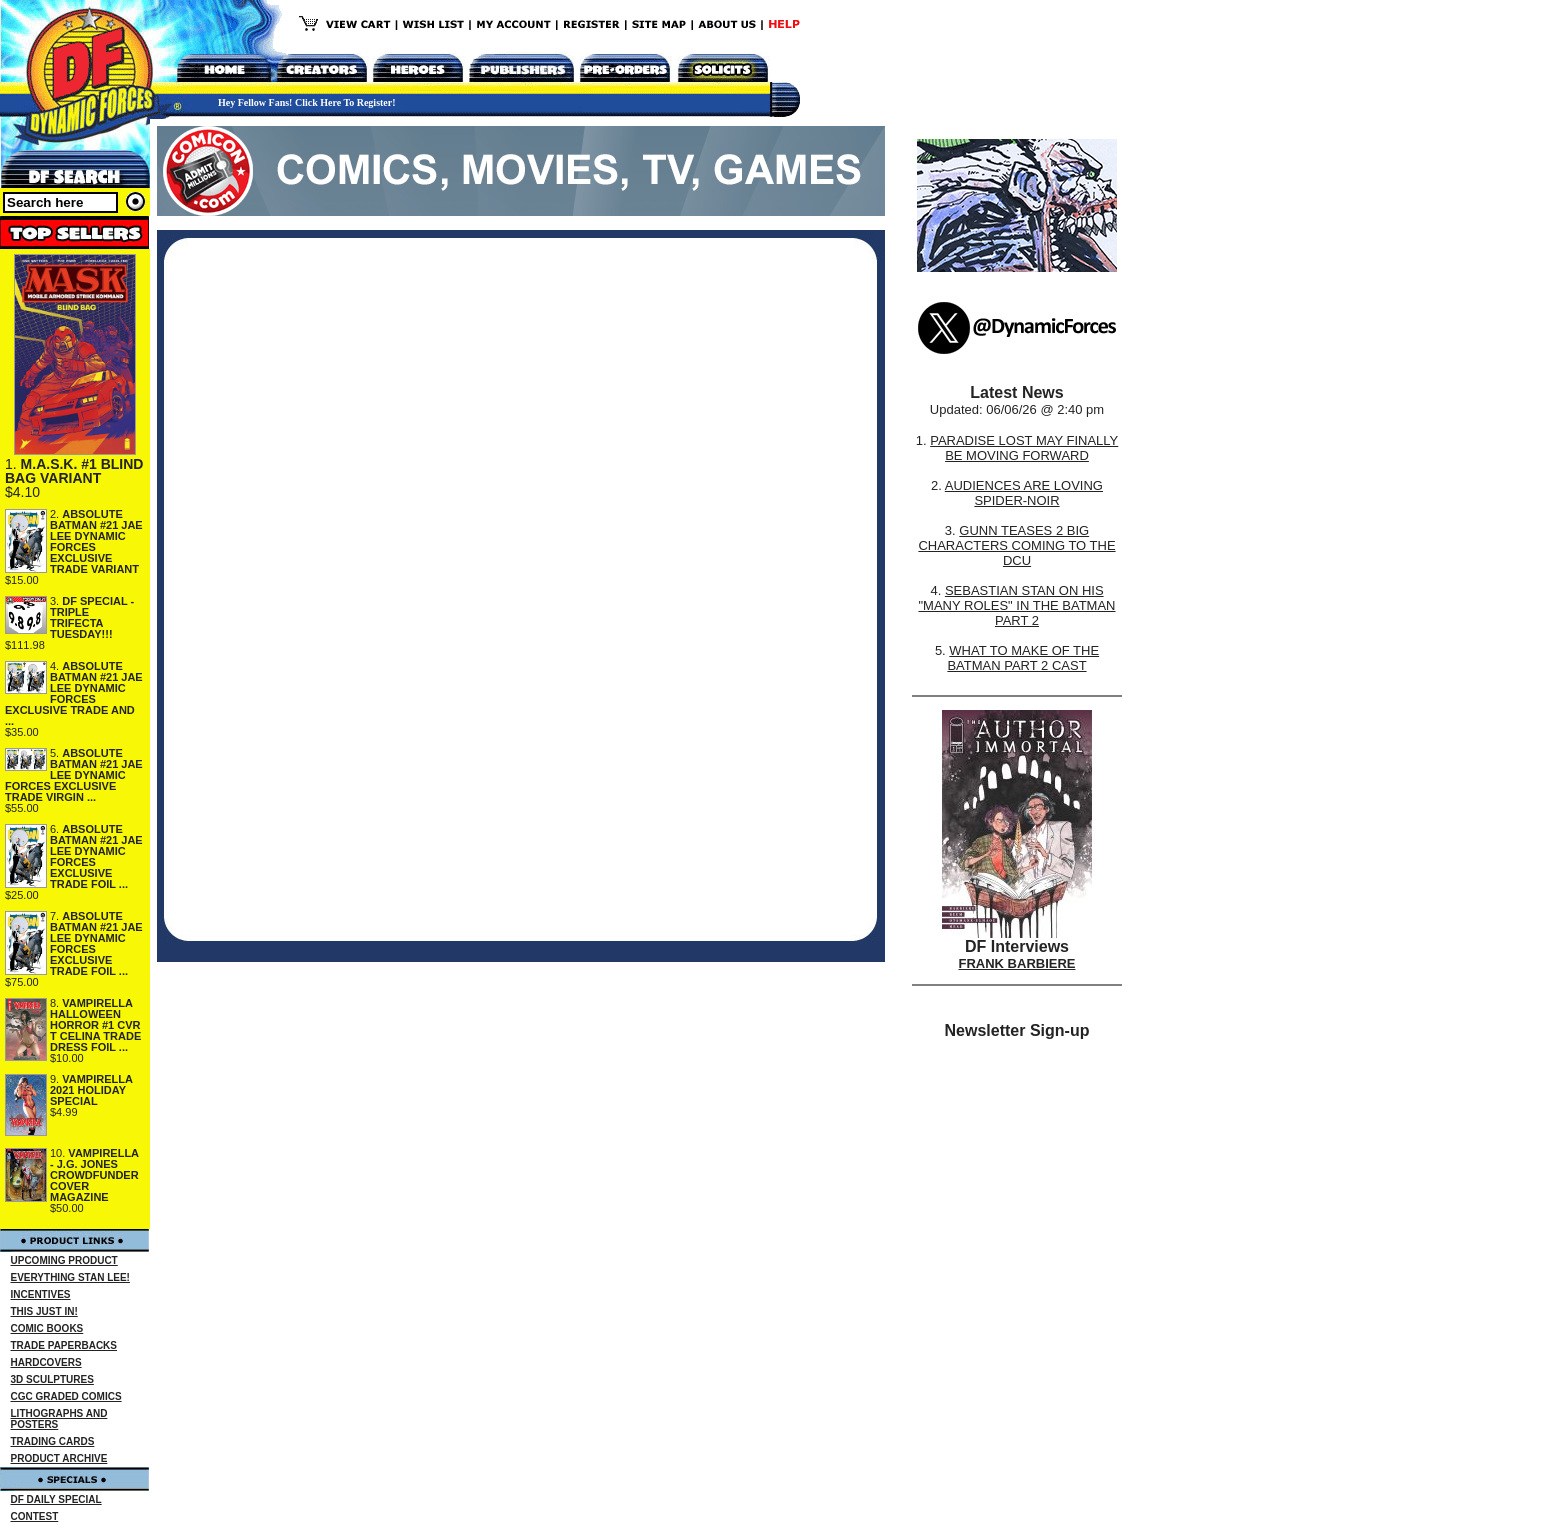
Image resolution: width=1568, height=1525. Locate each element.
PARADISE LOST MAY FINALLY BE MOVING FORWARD (1024, 448)
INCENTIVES (41, 1294)
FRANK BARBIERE (1017, 963)
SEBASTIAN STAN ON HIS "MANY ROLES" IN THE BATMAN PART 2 (1016, 605)
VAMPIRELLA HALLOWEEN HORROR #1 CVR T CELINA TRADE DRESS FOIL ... (95, 1025)
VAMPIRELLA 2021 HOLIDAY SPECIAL (91, 1090)
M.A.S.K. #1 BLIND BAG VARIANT (74, 471)
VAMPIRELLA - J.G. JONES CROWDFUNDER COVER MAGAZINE (94, 1175)
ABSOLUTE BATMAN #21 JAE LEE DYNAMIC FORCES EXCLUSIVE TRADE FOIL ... (96, 856)
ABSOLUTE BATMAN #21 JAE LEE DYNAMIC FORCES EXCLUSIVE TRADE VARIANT (96, 541)
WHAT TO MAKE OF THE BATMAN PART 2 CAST (1023, 658)
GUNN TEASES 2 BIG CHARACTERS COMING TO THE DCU (1016, 545)
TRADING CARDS (53, 1441)
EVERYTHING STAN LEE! (70, 1277)
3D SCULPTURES (52, 1379)
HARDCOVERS (46, 1362)
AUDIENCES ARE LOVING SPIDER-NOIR (1024, 493)
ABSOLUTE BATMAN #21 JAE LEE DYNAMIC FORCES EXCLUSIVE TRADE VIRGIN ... (74, 775)
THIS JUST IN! (44, 1311)
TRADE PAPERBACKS (64, 1345)
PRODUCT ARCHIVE (59, 1458)
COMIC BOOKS (47, 1328)
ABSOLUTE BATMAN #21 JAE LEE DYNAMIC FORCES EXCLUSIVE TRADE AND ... (74, 693)
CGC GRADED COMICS (66, 1396)
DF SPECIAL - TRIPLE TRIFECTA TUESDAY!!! (92, 617)
